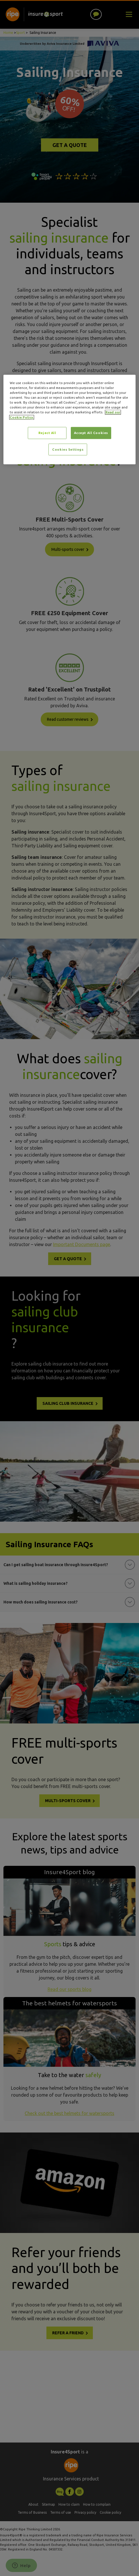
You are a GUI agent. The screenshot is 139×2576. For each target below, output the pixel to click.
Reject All (47, 433)
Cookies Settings (67, 449)
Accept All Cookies (91, 433)
